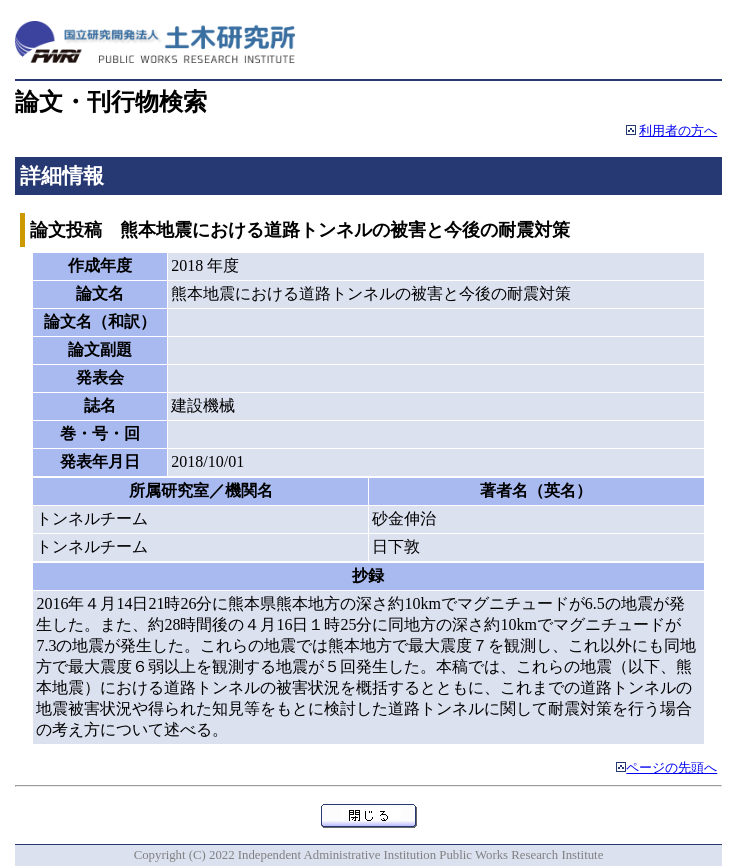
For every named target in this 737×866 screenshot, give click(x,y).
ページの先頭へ (671, 768)
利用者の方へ (678, 131)
